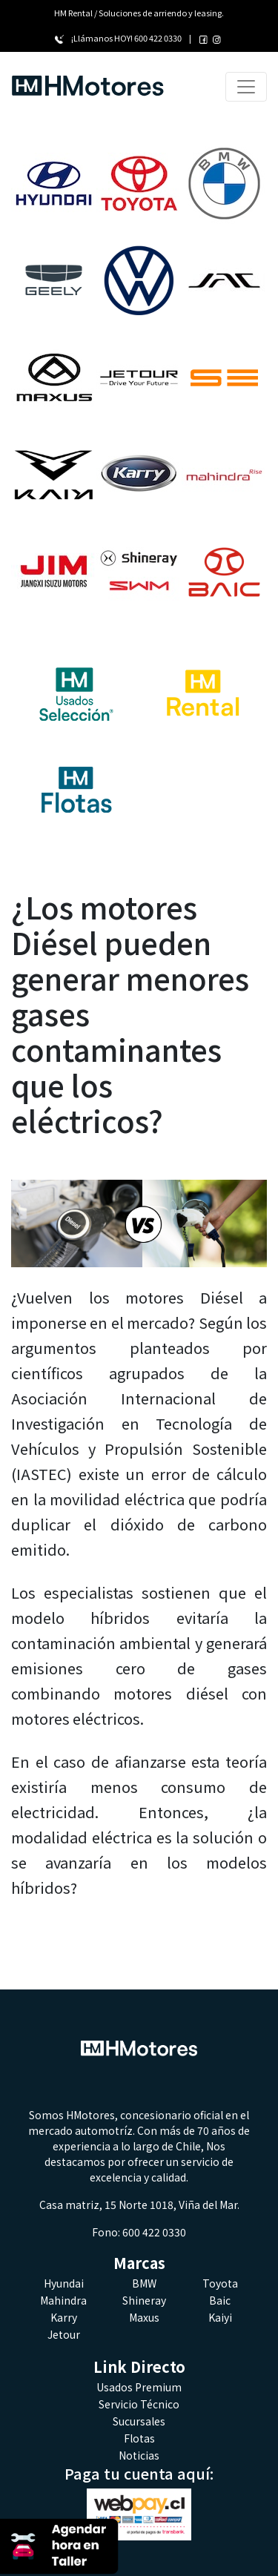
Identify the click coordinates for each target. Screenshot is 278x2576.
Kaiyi (220, 2317)
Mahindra (63, 2300)
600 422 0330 (158, 38)
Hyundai (64, 2283)
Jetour (63, 2334)
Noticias (139, 2455)
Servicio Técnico (139, 2404)
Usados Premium (139, 2387)
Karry (63, 2317)
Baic (220, 2300)
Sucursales (139, 2421)
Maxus (144, 2317)
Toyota (220, 2283)
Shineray (144, 2300)
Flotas (139, 2438)
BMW (144, 2283)
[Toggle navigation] (246, 87)
